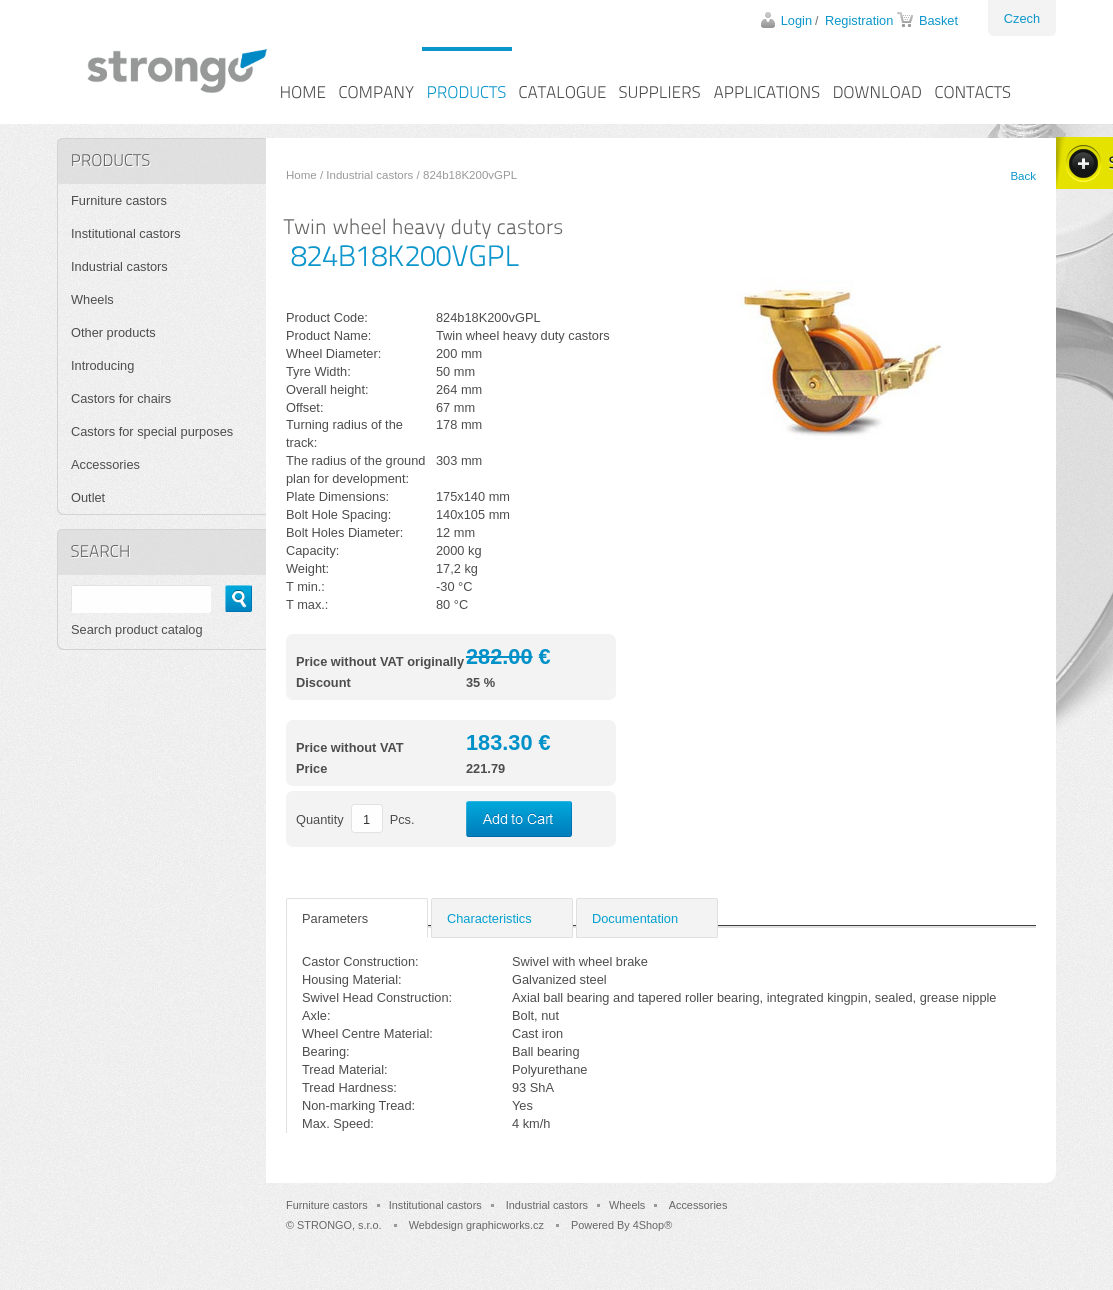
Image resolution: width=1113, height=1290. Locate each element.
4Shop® (652, 1225)
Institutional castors (126, 233)
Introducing (102, 365)
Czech (1022, 18)
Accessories (105, 464)
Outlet (88, 497)
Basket (938, 20)
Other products (113, 332)
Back (1023, 176)
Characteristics (489, 918)
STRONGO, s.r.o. (339, 1225)
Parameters (335, 918)
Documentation (635, 918)
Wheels (92, 299)
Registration (859, 20)
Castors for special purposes (152, 431)
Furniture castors (119, 200)
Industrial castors (369, 175)
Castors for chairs (121, 398)
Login (796, 20)
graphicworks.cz (505, 1225)
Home (301, 175)
